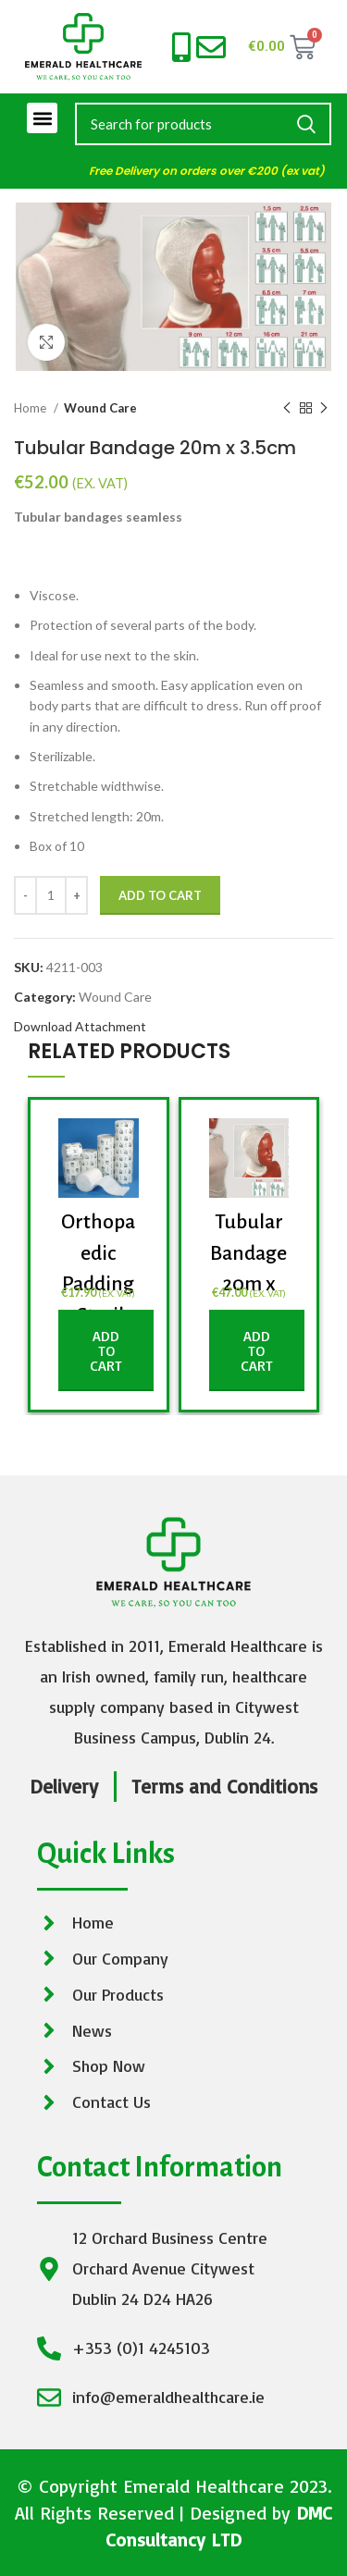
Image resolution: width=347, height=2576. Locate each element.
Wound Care (100, 408)
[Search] (203, 124)
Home (31, 408)
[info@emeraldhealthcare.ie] (211, 47)
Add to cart (160, 895)
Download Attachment (80, 1026)
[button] (42, 118)
